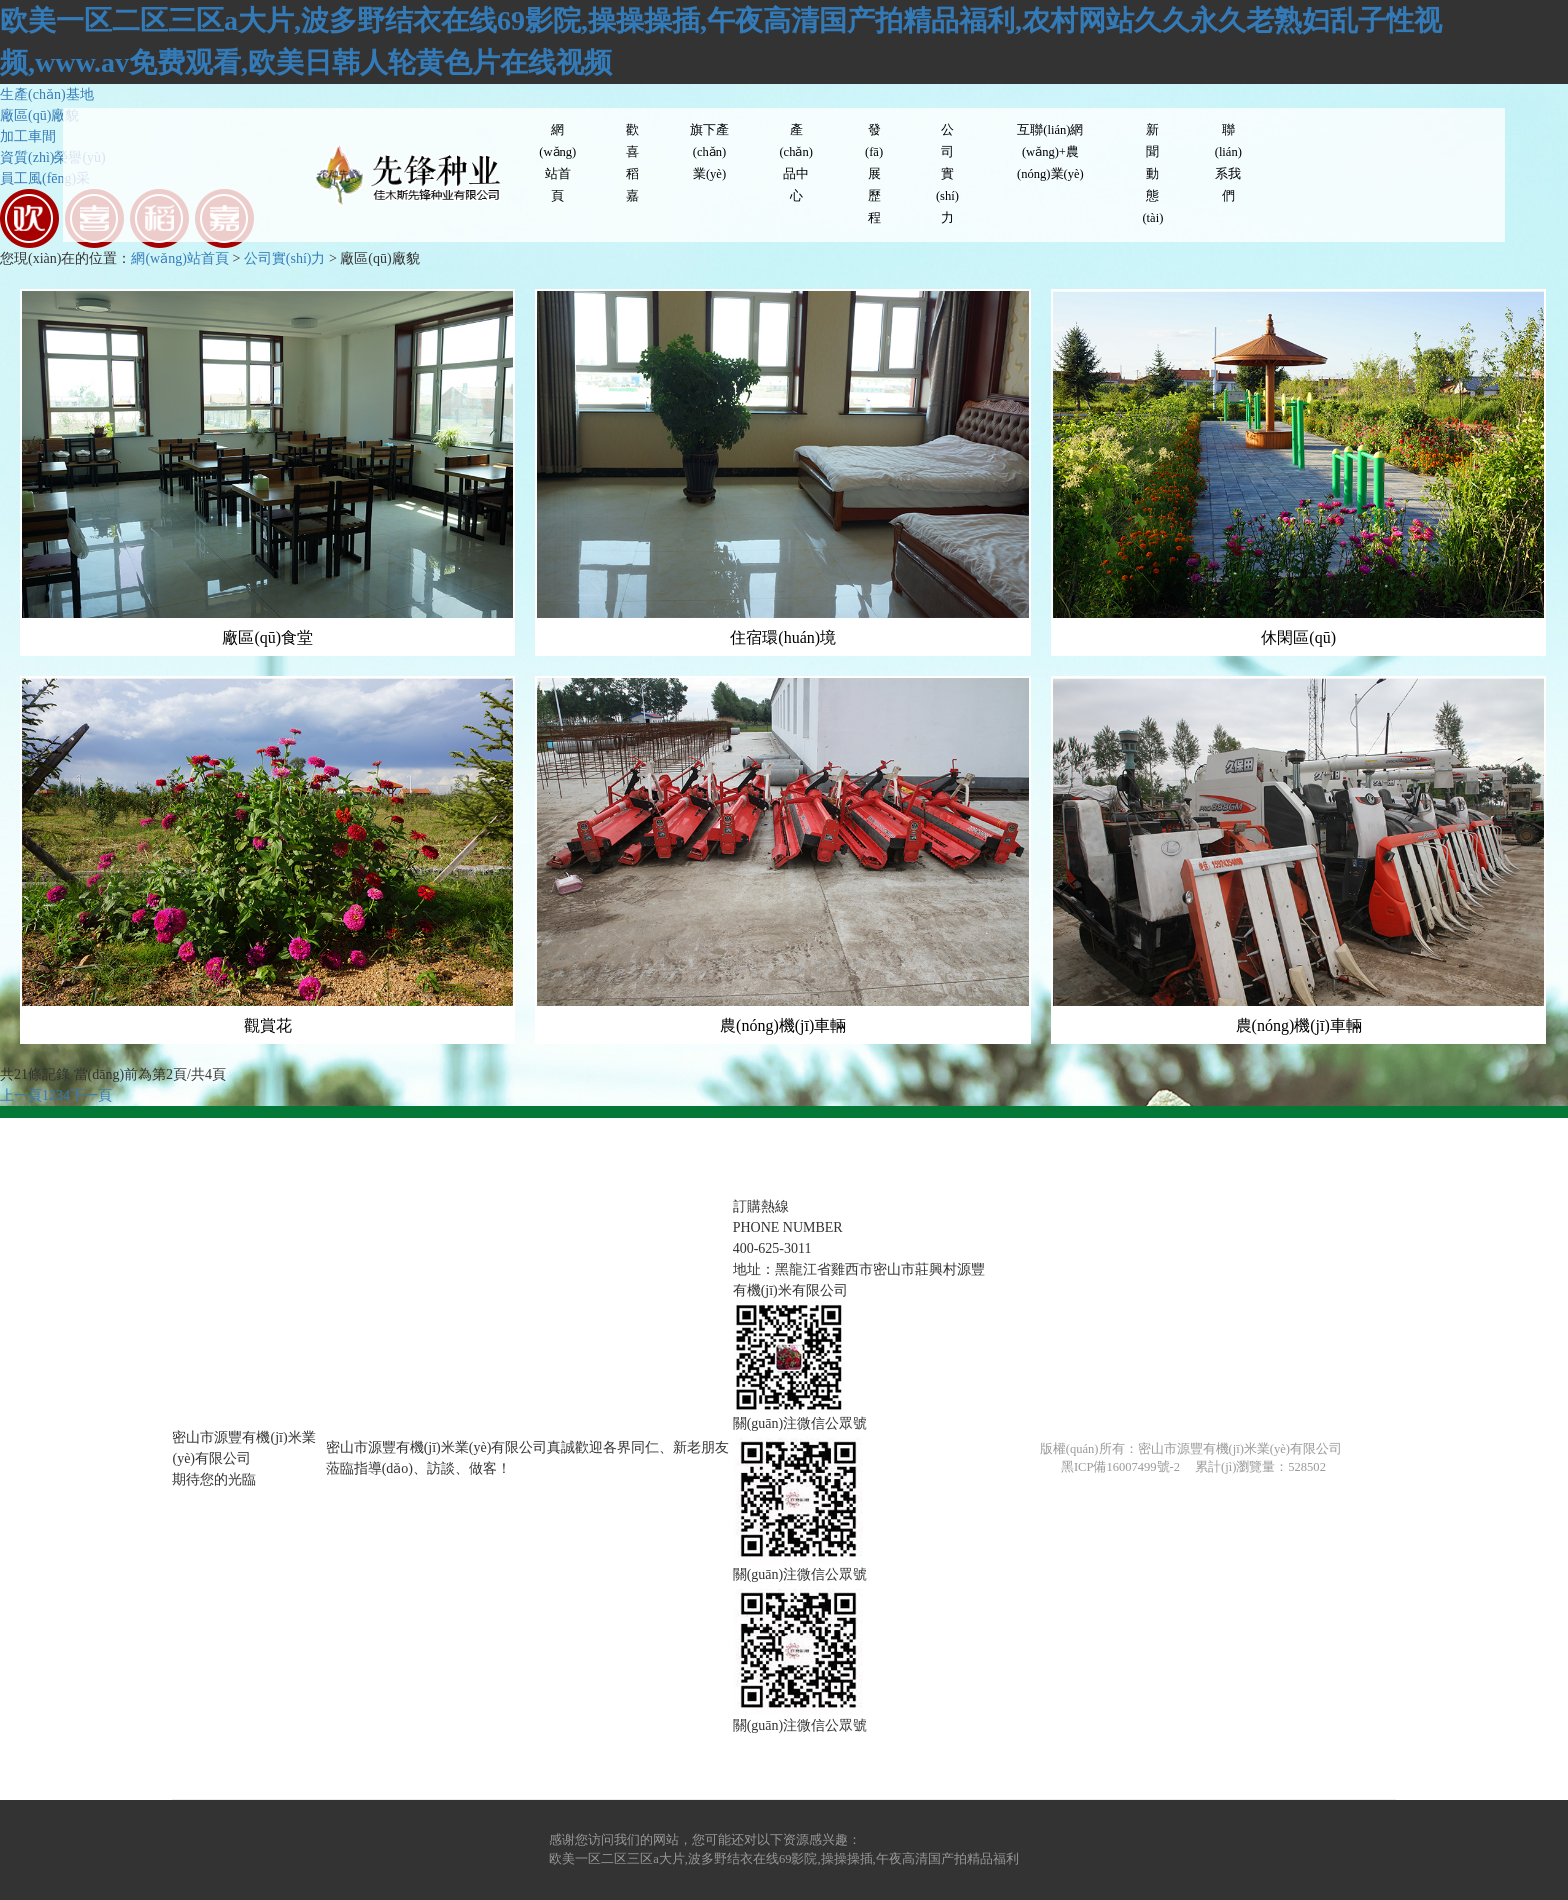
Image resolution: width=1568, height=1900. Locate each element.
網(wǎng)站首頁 (179, 258)
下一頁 (91, 1095)
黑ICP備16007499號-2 (1120, 1467)
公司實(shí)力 (285, 258)
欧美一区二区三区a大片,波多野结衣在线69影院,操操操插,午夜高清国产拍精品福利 (784, 1859)
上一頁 (21, 1095)
